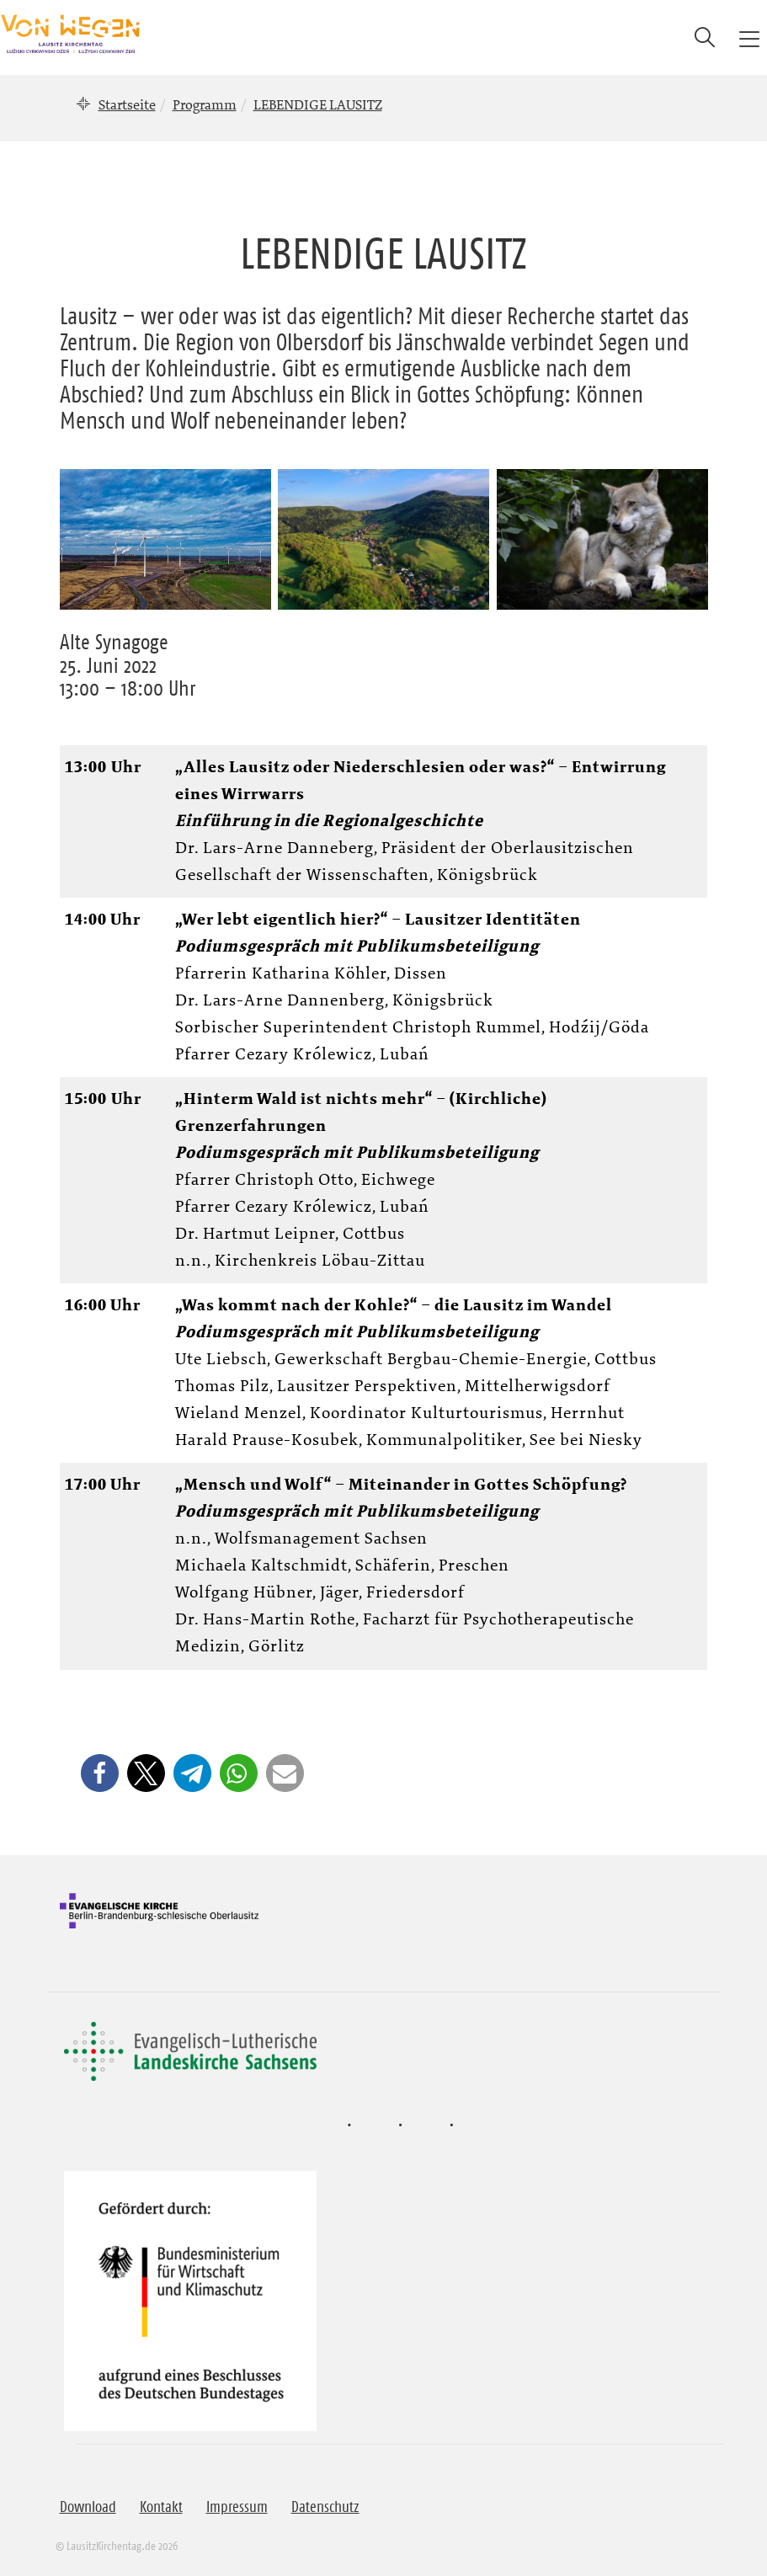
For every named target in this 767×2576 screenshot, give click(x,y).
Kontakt (161, 2507)
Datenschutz (325, 2507)
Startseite (127, 104)
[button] (100, 1773)
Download (88, 2507)
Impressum (237, 2507)
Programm (205, 104)
